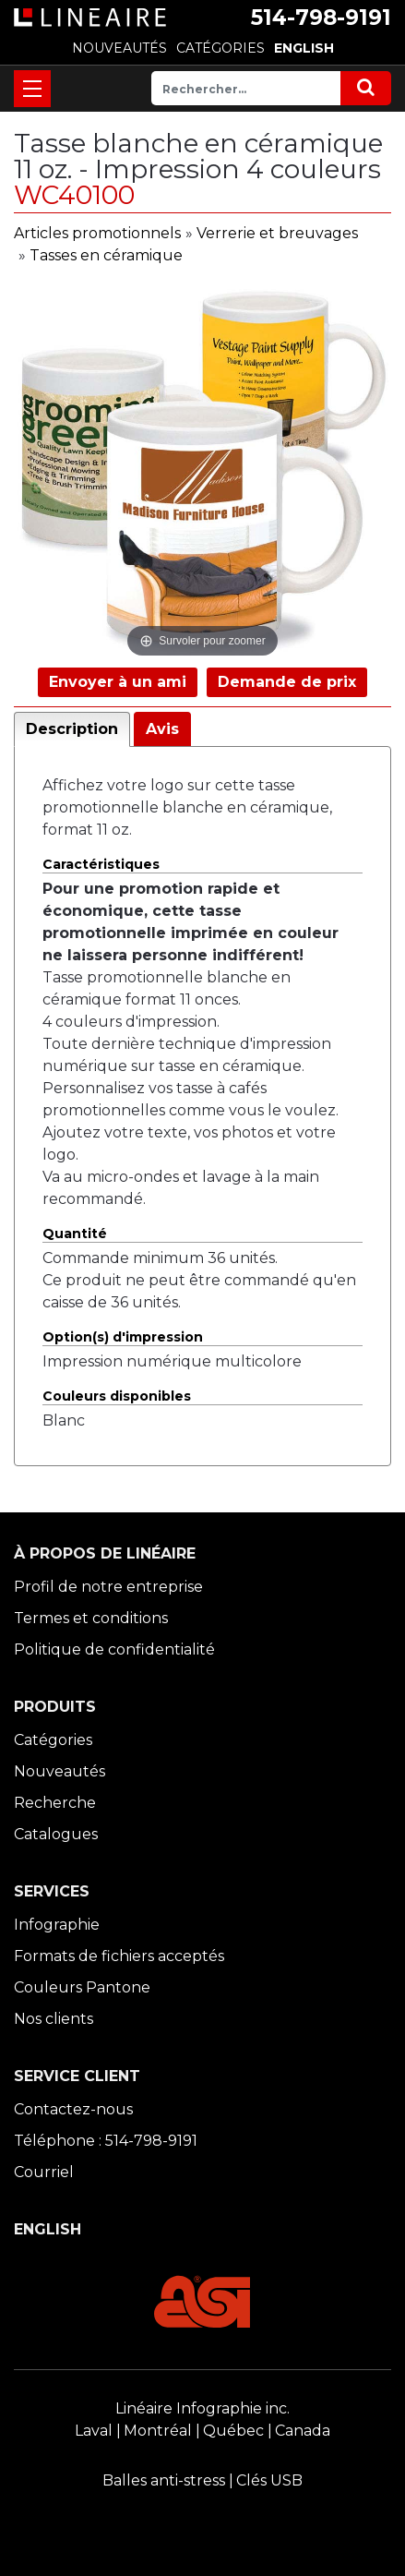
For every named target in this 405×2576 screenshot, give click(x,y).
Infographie (57, 1924)
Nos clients (53, 2019)
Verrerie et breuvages (277, 233)
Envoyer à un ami (117, 682)
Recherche (55, 1803)
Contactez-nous (73, 2109)
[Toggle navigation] (32, 88)
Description (72, 729)
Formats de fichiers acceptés (119, 1956)
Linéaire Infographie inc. (202, 2408)
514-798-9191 (321, 17)
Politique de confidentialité (114, 1649)
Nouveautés (59, 1771)
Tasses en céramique (106, 255)
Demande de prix (287, 682)
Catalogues (56, 1834)
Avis (162, 729)
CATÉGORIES (220, 48)
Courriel (44, 2172)
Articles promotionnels (97, 233)
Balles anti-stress (163, 2480)
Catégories (53, 1740)
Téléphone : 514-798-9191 (105, 2140)
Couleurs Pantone (82, 1987)
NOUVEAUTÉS (119, 48)
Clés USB (269, 2480)
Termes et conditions (91, 1618)
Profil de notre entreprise (108, 1586)
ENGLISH (304, 48)
